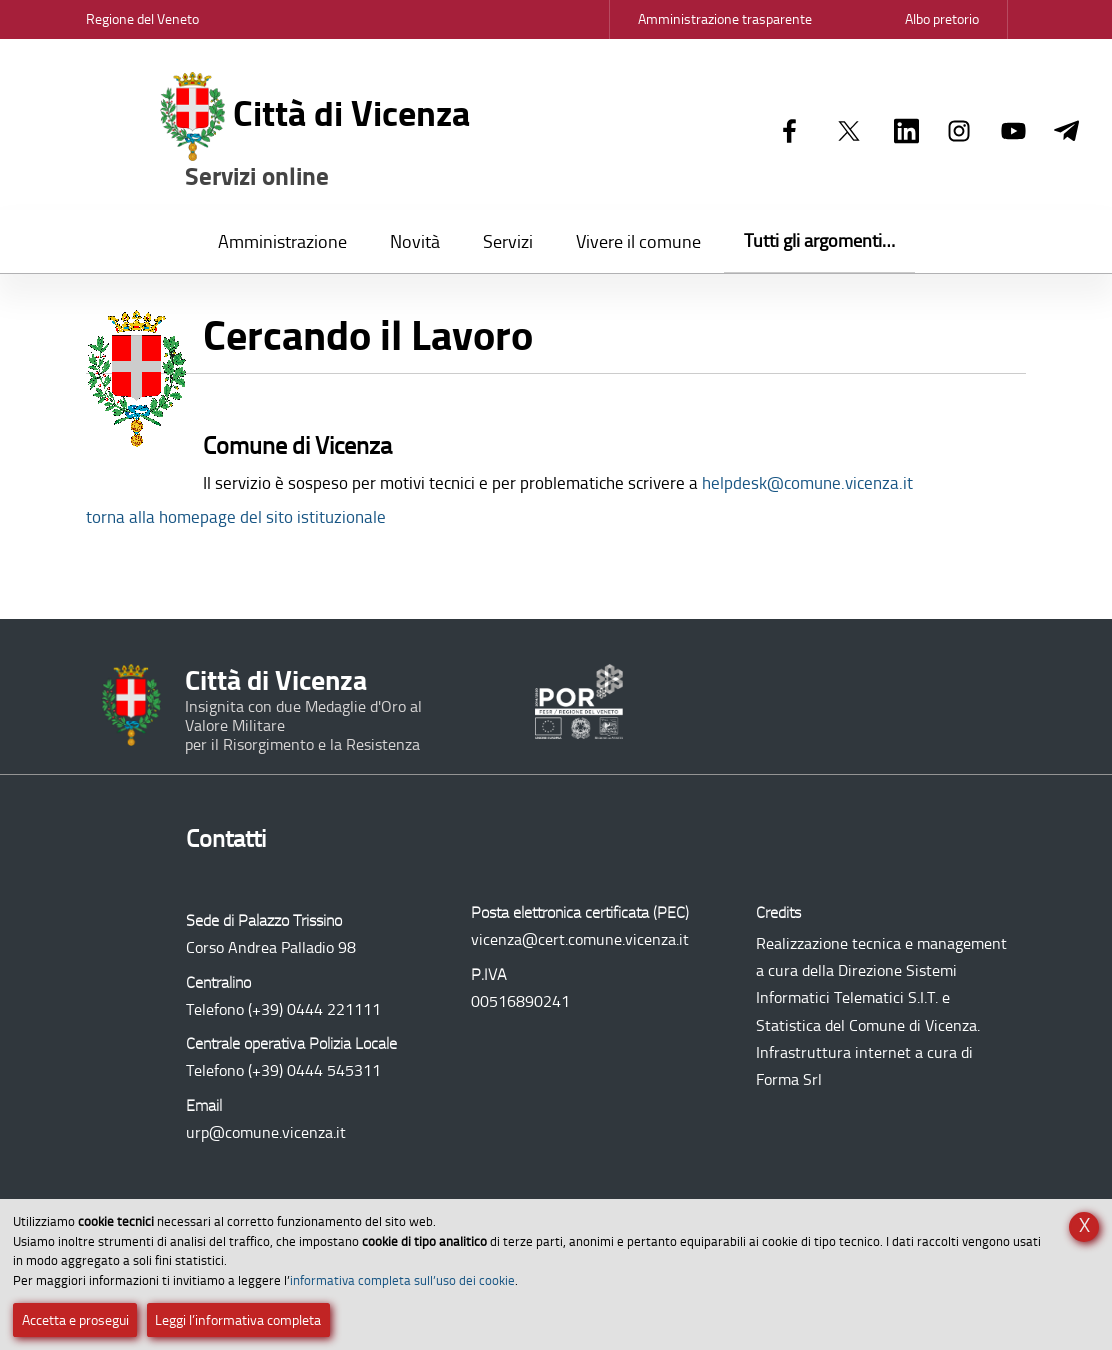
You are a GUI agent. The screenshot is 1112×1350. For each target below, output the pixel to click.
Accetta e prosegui (75, 1320)
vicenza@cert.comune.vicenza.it (580, 939)
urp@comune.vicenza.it (266, 1132)
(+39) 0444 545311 (314, 1070)
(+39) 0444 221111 (314, 1009)
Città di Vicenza (315, 132)
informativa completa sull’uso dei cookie (402, 1280)
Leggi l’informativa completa (238, 1320)
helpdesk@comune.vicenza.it (807, 483)
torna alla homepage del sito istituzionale (236, 517)
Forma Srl (789, 1079)
